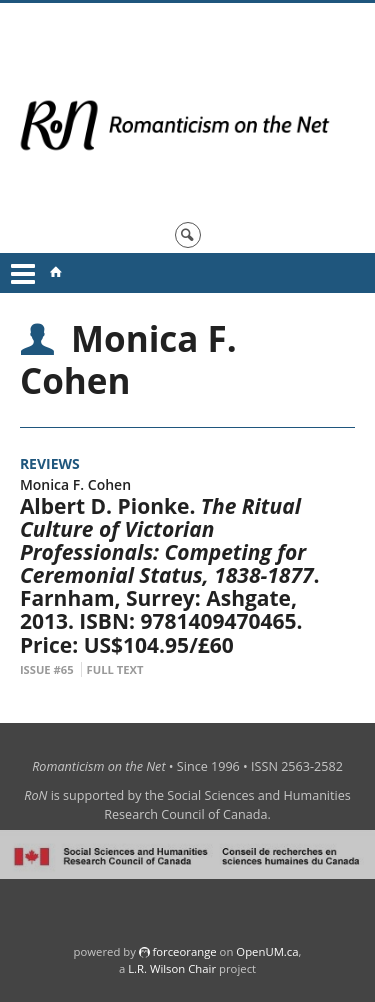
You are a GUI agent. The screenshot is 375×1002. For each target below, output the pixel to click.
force (184, 951)
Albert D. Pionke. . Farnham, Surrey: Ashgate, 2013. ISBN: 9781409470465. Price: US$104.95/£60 (170, 575)
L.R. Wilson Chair (172, 968)
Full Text (115, 669)
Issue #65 (47, 669)
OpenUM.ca (267, 951)
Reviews (50, 463)
